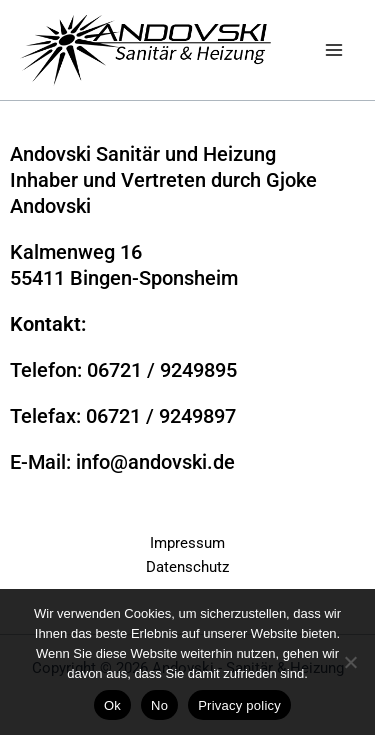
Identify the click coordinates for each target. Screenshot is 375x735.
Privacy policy (239, 705)
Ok (112, 705)
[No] (350, 662)
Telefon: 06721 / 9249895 (123, 370)
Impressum (187, 543)
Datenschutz (187, 567)
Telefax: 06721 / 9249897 (123, 416)
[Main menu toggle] (334, 50)
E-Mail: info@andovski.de (122, 462)
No (159, 705)
